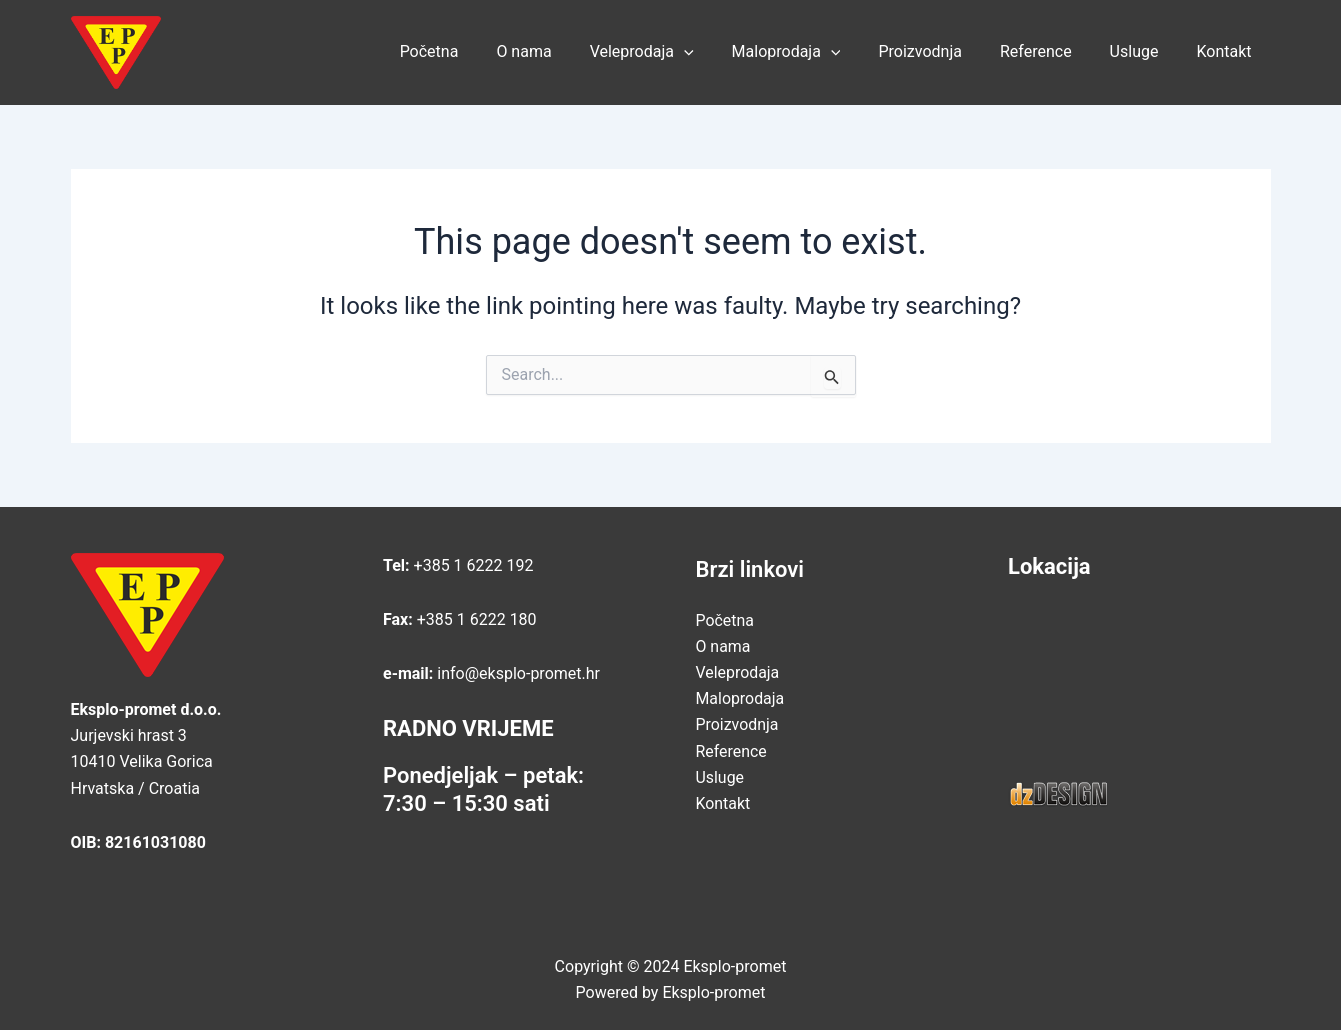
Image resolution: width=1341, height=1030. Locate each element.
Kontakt (1226, 51)
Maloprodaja (813, 52)
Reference (1051, 51)
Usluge (1143, 51)
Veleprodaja (675, 52)
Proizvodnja (940, 51)
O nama (562, 51)
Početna (474, 51)
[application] (717, 52)
